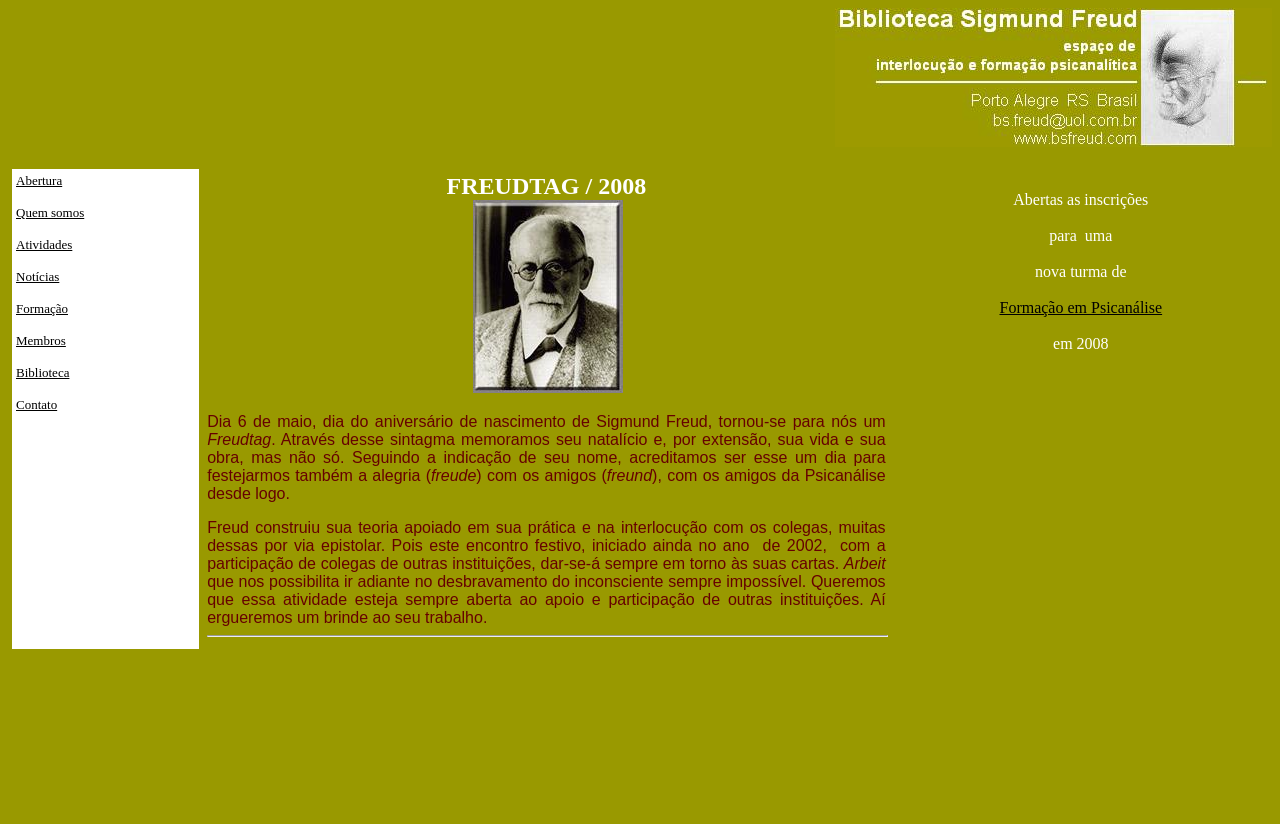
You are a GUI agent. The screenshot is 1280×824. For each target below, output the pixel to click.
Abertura (39, 180)
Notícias (37, 276)
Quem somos (50, 212)
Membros (41, 340)
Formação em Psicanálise (1080, 307)
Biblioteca (42, 372)
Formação (42, 308)
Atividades (44, 244)
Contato (36, 404)
